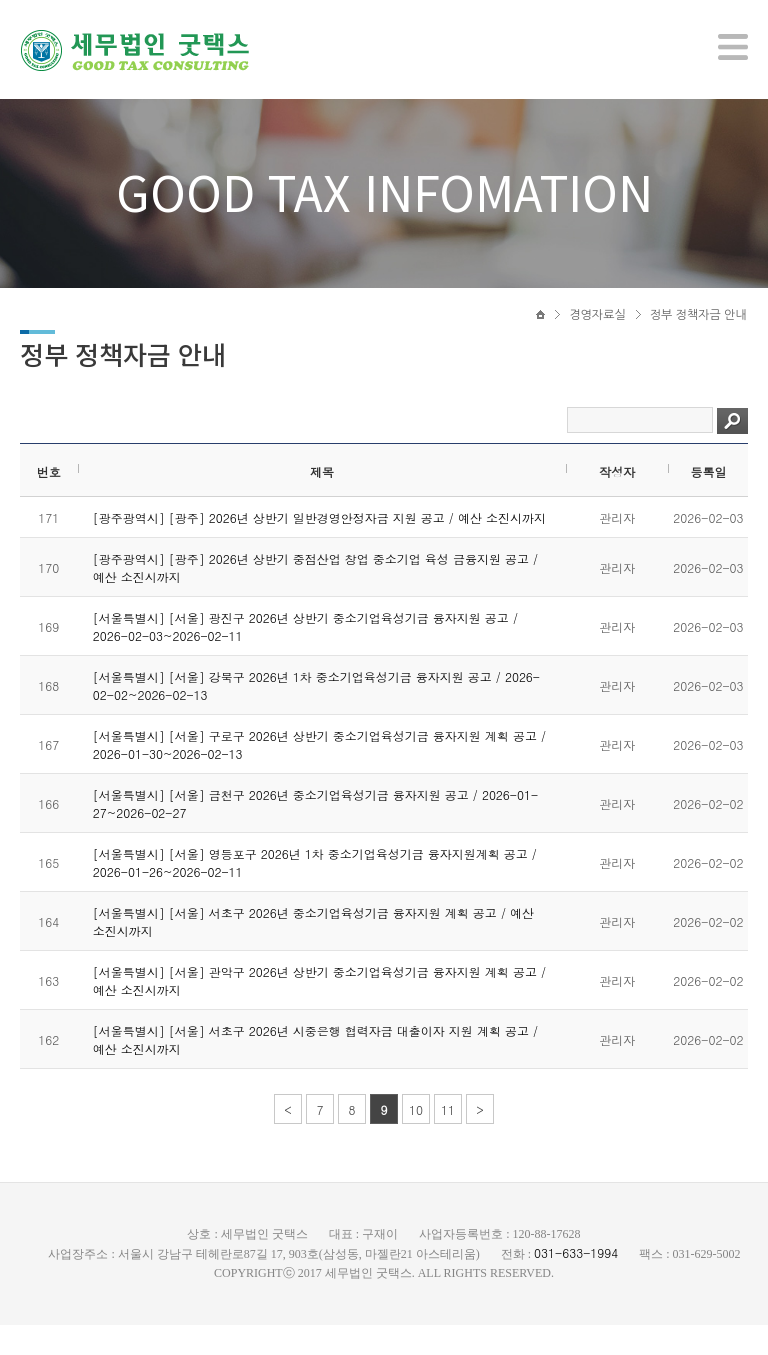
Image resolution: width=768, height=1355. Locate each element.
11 (448, 1139)
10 (416, 1139)
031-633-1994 (576, 1282)
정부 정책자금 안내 (698, 327)
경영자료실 (597, 327)
